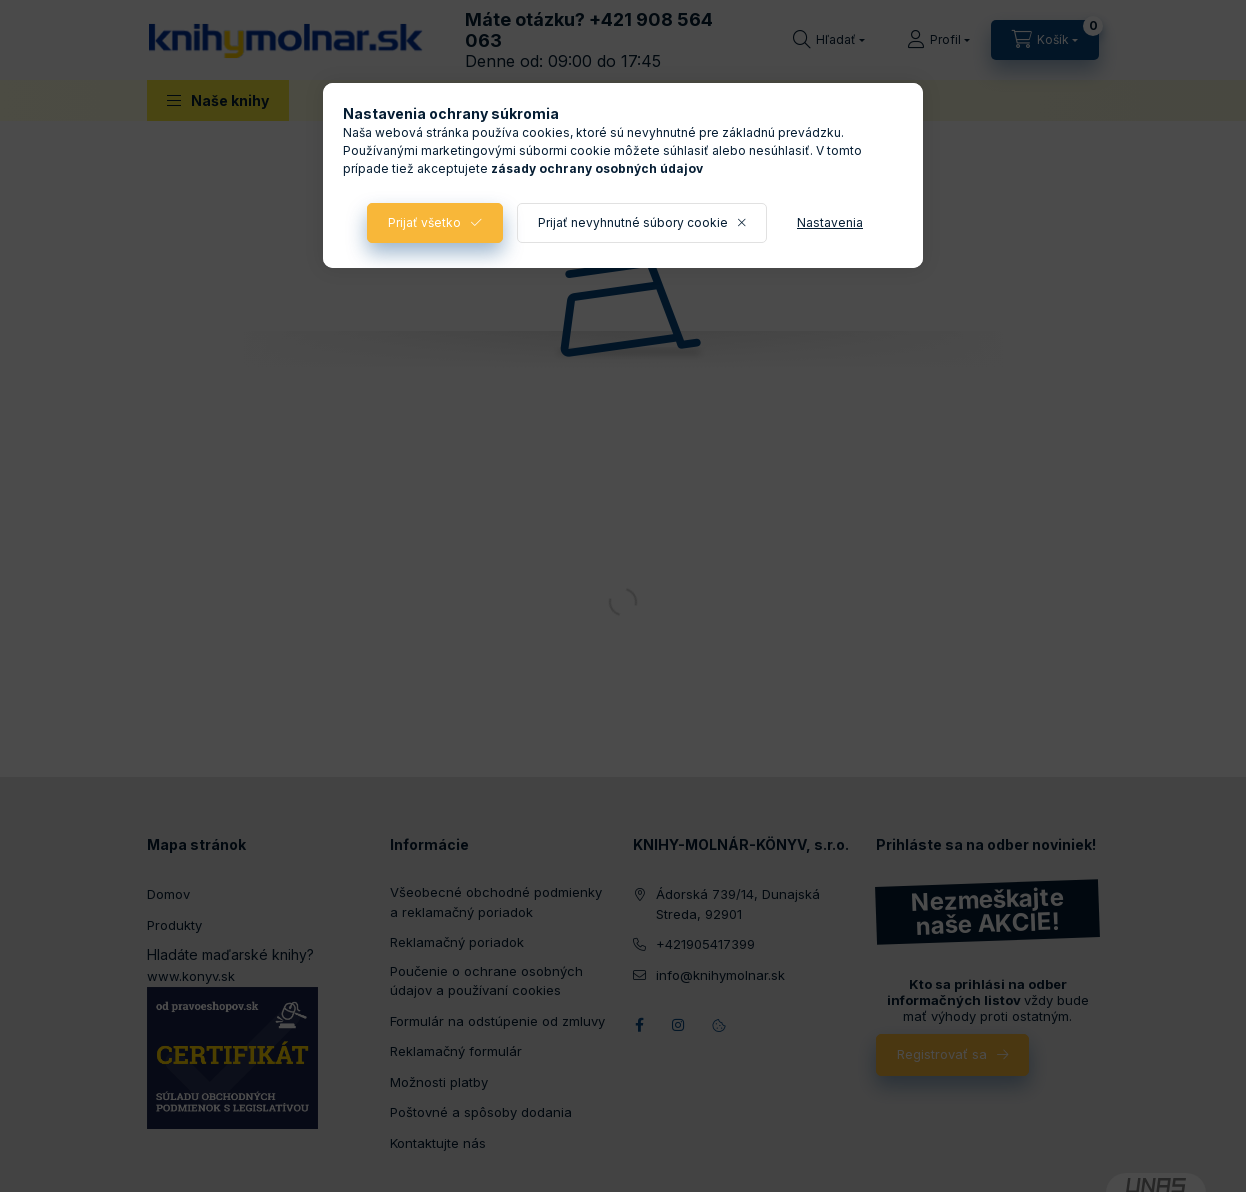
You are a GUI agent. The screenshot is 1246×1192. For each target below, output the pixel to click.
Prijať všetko (424, 222)
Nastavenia (830, 222)
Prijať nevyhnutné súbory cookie (633, 222)
